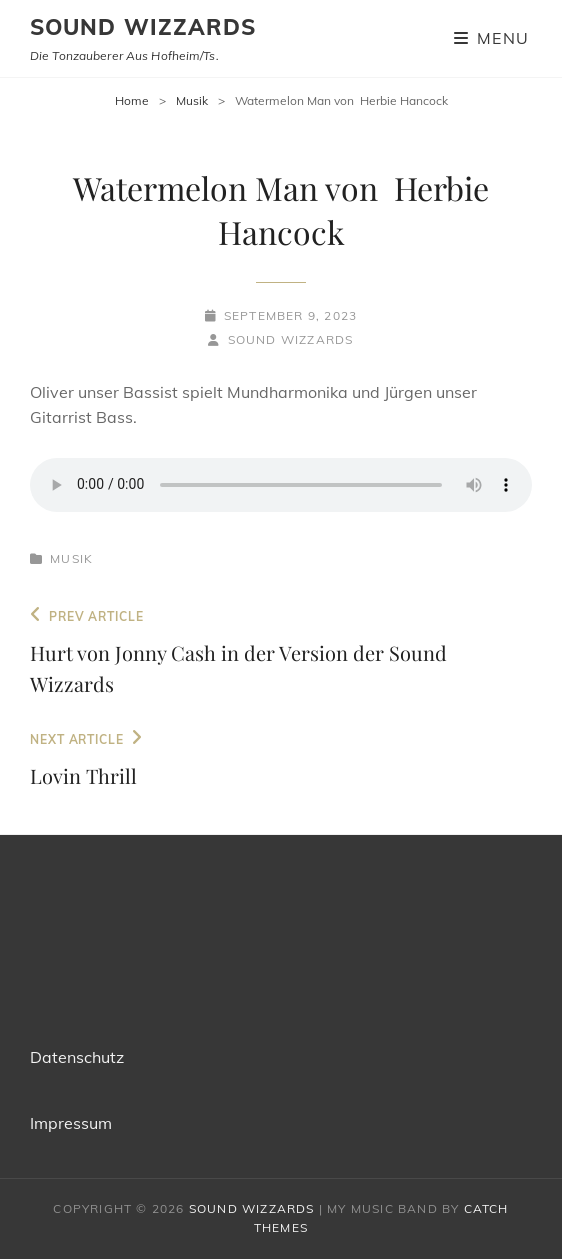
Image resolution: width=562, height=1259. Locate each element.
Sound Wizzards (143, 27)
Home (132, 100)
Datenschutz (77, 1057)
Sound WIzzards (291, 339)
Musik (192, 100)
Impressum (71, 1123)
